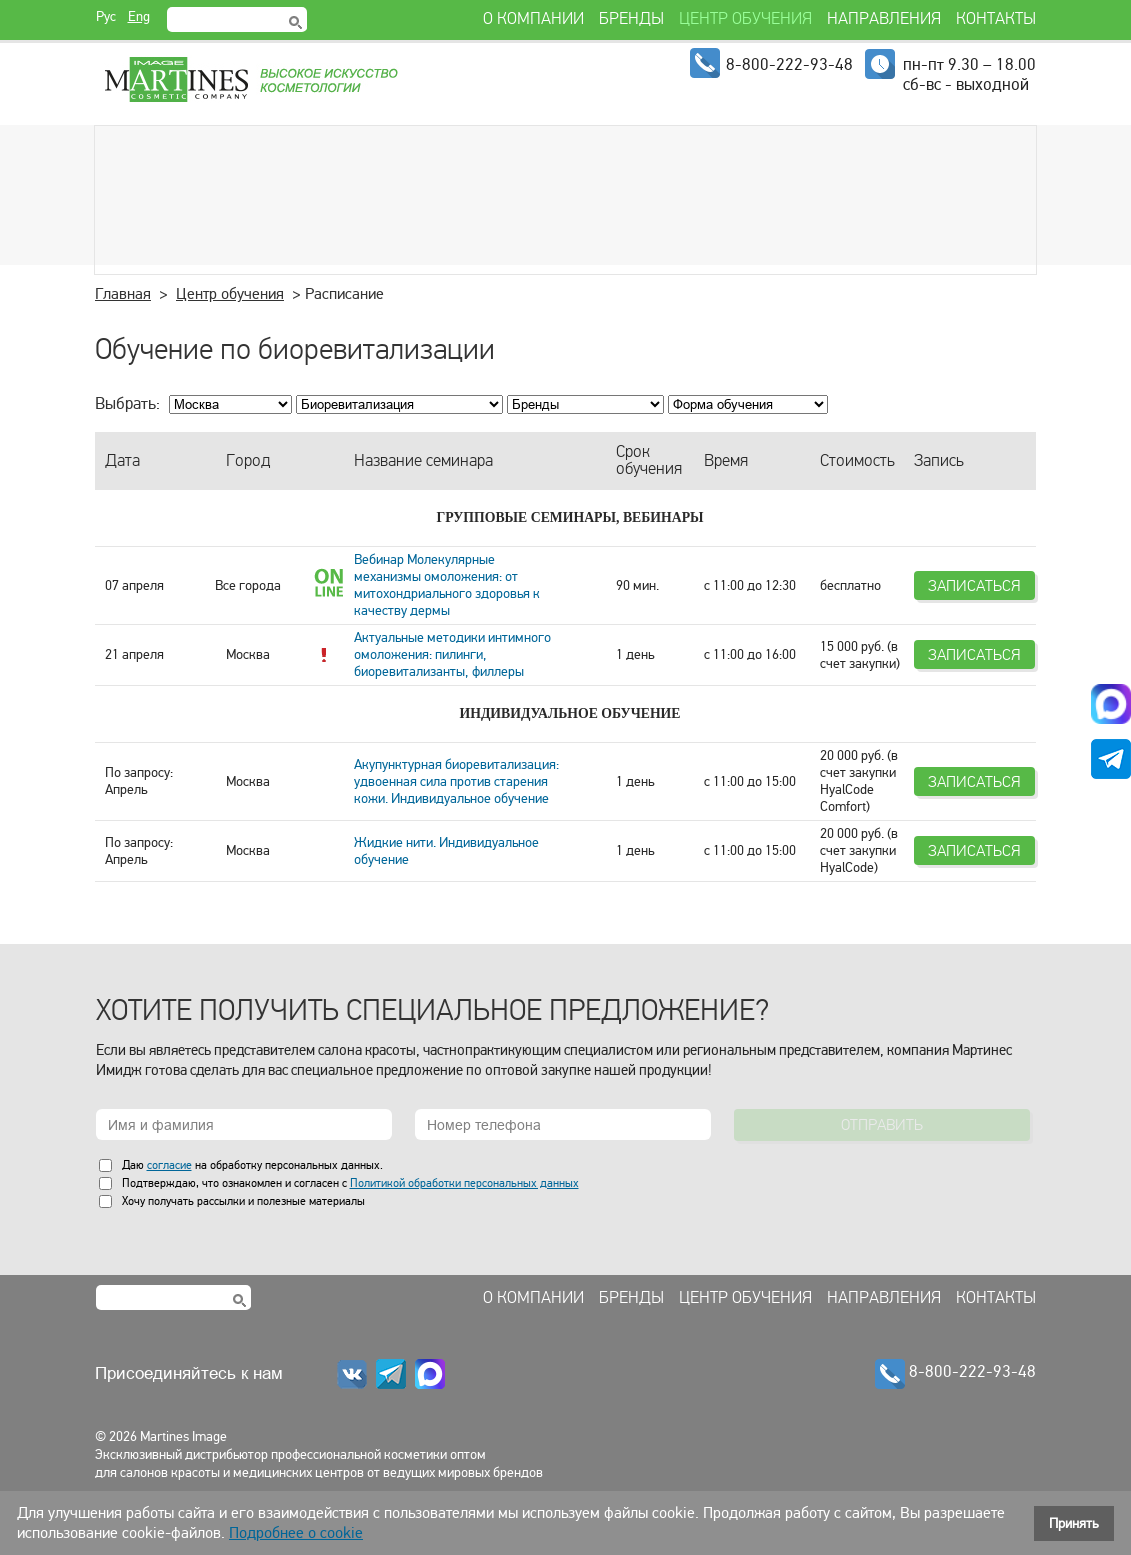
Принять (1074, 1523)
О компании (533, 1298)
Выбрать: (127, 403)
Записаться (974, 585)
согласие (169, 1165)
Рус (106, 16)
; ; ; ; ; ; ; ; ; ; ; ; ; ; (585, 404)
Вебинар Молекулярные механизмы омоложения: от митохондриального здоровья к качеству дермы (447, 585)
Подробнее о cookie (296, 1533)
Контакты (996, 1298)
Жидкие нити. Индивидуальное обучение (446, 851)
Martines (250, 80)
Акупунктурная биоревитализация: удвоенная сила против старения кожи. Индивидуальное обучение (456, 781)
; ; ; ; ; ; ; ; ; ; (399, 404)
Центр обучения (230, 294)
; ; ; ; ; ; (748, 404)
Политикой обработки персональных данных (464, 1183)
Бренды (631, 1298)
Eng (139, 16)
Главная (123, 294)
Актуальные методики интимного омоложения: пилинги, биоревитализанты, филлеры (452, 654)
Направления (884, 1298)
